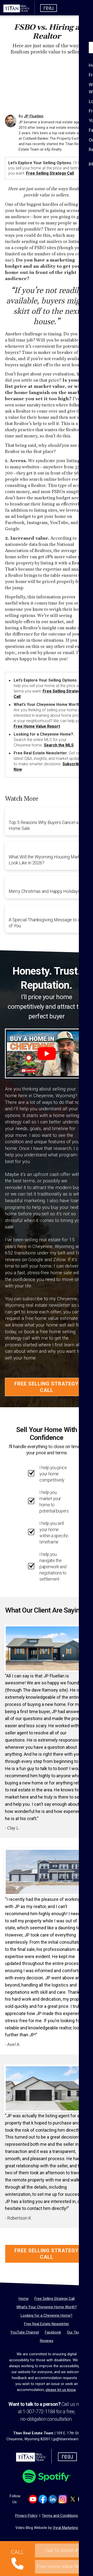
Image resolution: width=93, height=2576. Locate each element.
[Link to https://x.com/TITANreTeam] (72, 2499)
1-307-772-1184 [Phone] (39, 2412)
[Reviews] (46, 2341)
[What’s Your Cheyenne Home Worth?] (46, 2307)
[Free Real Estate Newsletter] (46, 2324)
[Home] (29, 6)
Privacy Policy (26, 2515)
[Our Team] (75, 2332)
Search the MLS (59, 745)
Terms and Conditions (60, 2515)
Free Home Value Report (37, 726)
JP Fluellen (33, 116)
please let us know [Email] (61, 2390)
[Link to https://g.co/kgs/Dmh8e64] (82, 2499)
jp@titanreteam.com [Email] (70, 2439)
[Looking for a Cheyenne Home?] (46, 2315)
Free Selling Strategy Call (50, 173)
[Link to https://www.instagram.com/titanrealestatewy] (62, 2499)
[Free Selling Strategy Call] (54, 2299)
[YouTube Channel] (24, 2332)
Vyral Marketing (65, 2527)
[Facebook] (53, 2332)
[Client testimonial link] (46, 1648)
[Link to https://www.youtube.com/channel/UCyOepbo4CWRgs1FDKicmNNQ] (33, 2499)
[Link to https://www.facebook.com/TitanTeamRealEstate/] (42, 2499)
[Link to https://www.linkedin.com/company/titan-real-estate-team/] (52, 2499)
